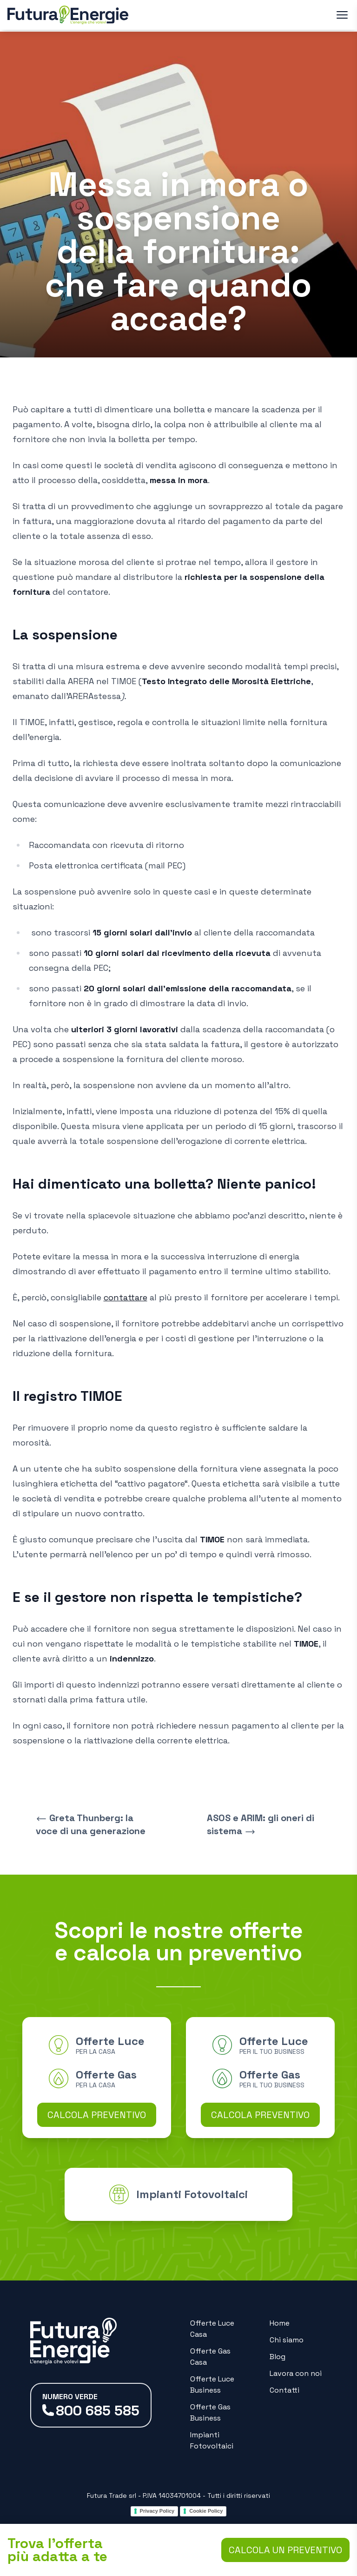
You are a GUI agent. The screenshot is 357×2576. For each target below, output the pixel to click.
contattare (125, 1297)
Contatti (284, 2390)
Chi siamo (287, 2340)
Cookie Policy (206, 2511)
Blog (277, 2356)
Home (280, 2323)
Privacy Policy (157, 2511)
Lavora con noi (296, 2373)
